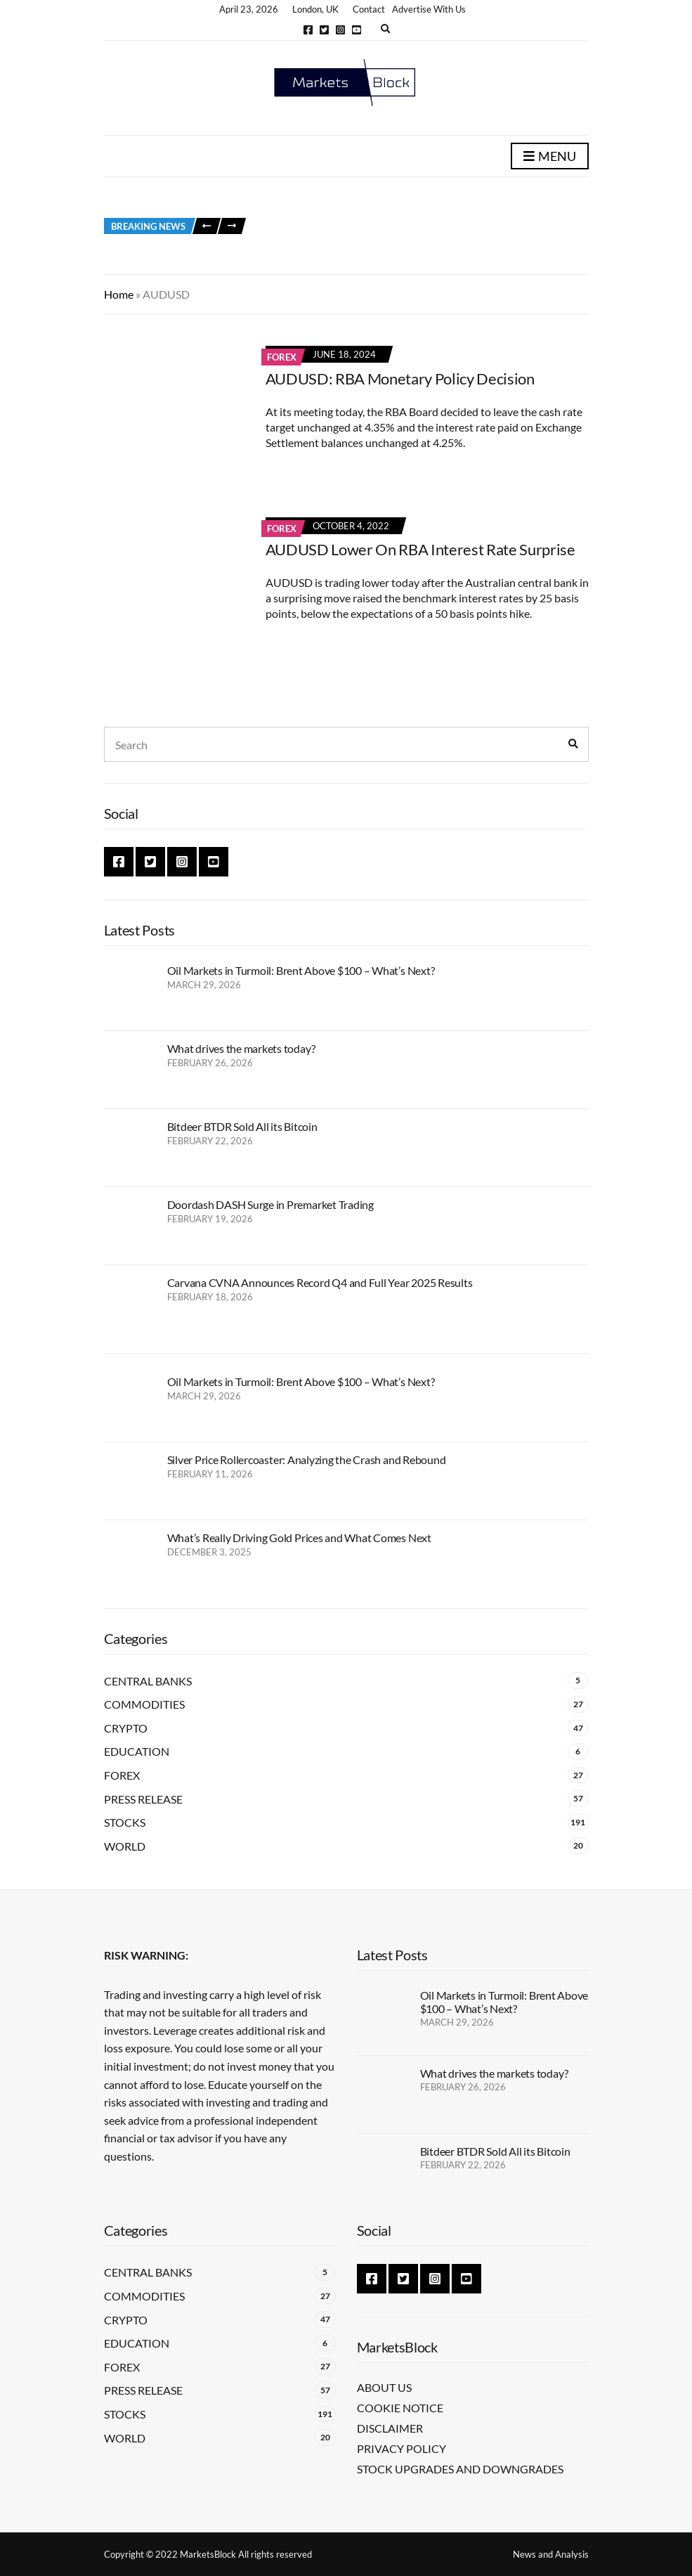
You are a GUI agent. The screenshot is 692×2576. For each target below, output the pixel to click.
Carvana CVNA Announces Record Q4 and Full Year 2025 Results (320, 1282)
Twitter (324, 30)
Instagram (340, 30)
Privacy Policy (401, 2448)
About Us (384, 2387)
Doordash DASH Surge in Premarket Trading (270, 1204)
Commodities (144, 1704)
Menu (549, 156)
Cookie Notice (400, 2407)
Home (118, 294)
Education (136, 1751)
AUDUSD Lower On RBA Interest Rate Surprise (420, 549)
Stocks (124, 1822)
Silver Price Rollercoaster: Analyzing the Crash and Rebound (306, 1459)
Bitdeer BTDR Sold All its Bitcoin (242, 1126)
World (124, 1846)
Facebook (308, 30)
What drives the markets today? (241, 1048)
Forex (281, 357)
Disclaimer (390, 2428)
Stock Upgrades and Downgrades (460, 2468)
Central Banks (148, 1681)
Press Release (143, 1799)
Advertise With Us (429, 9)
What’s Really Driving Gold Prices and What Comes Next (299, 1537)
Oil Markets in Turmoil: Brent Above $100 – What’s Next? (301, 970)
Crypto (126, 1728)
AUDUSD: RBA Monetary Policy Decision (400, 378)
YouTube (356, 30)
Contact (369, 9)
